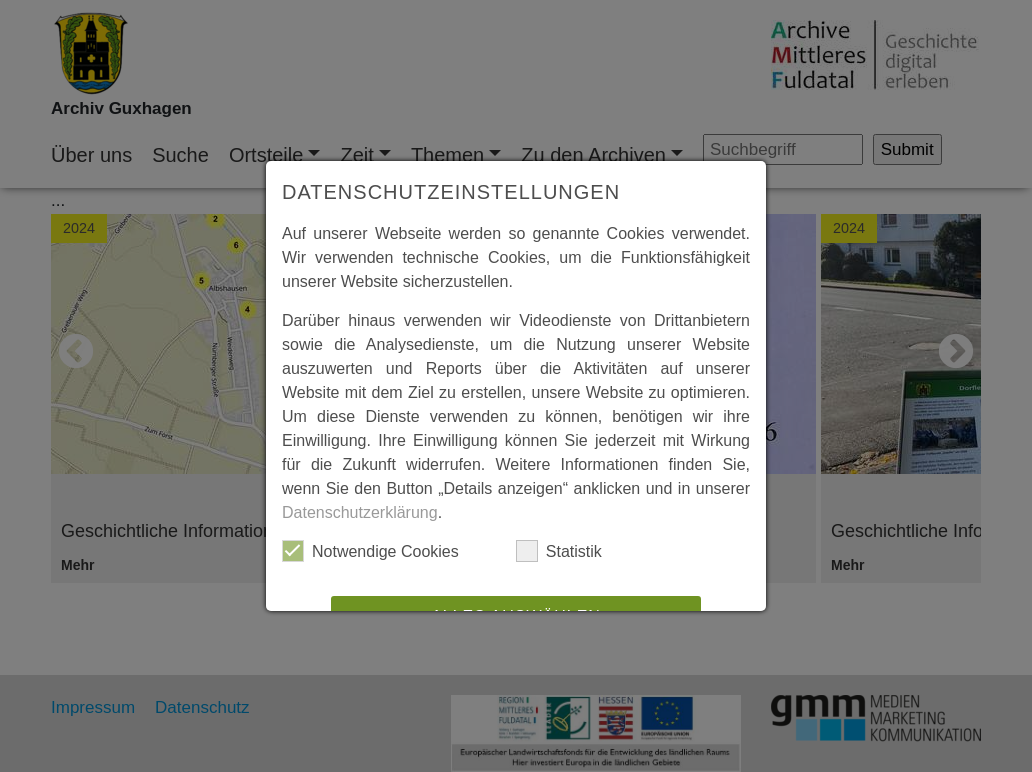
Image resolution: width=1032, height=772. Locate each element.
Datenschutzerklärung (360, 512)
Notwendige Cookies (370, 551)
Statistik (559, 551)
